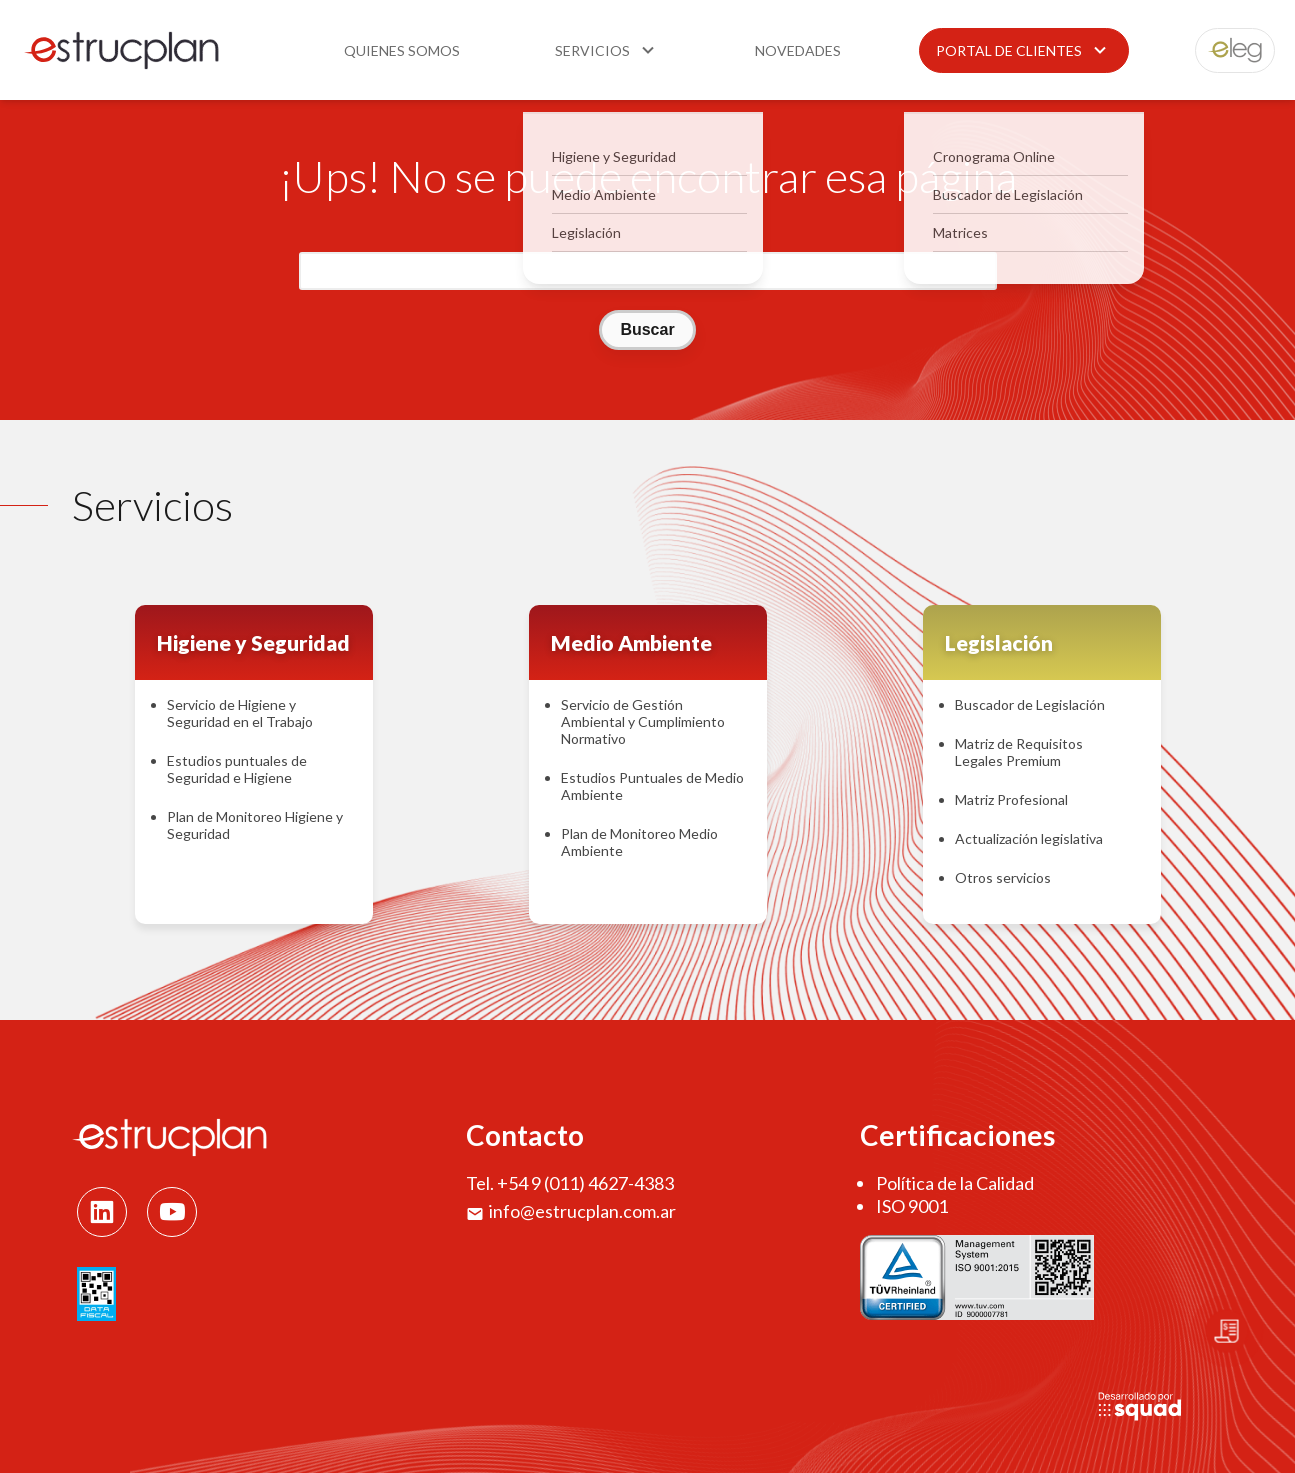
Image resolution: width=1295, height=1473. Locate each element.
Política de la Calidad (955, 1183)
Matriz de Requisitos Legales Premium (1019, 752)
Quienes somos (402, 50)
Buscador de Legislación (1030, 704)
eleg (1224, 50)
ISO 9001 (912, 1206)
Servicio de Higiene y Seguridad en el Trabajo (240, 713)
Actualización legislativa (1029, 838)
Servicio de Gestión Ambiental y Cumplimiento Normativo (643, 721)
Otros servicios (1003, 877)
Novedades (798, 50)
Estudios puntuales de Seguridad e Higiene (237, 769)
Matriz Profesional (1011, 799)
